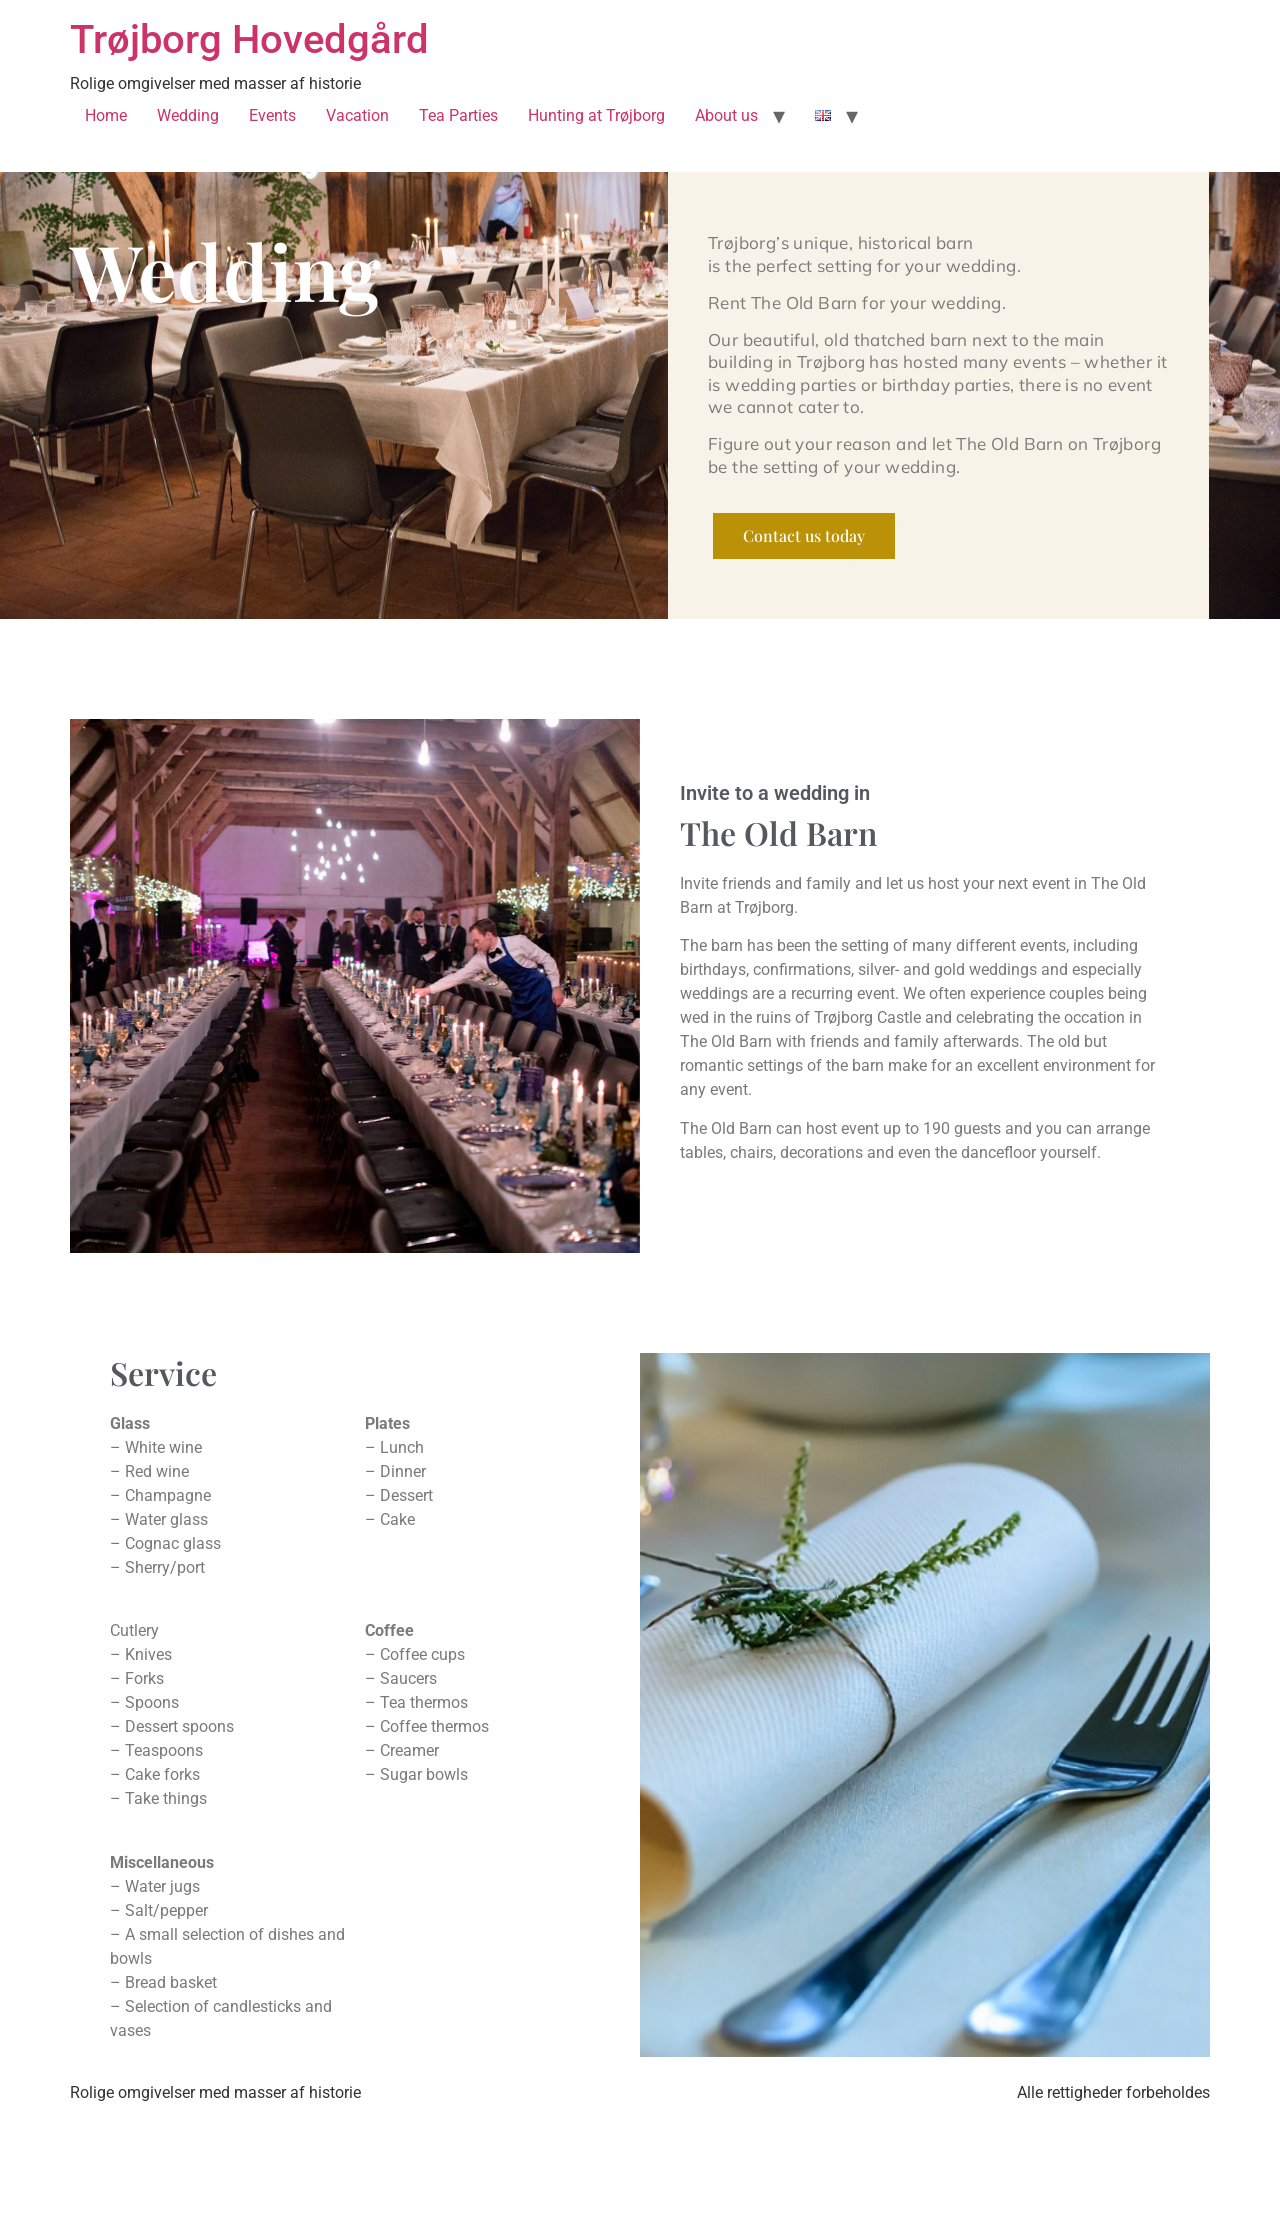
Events (272, 115)
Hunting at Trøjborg (596, 115)
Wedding (188, 115)
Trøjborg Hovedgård (249, 39)
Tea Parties (458, 115)
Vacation (357, 115)
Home (106, 115)
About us (726, 115)
